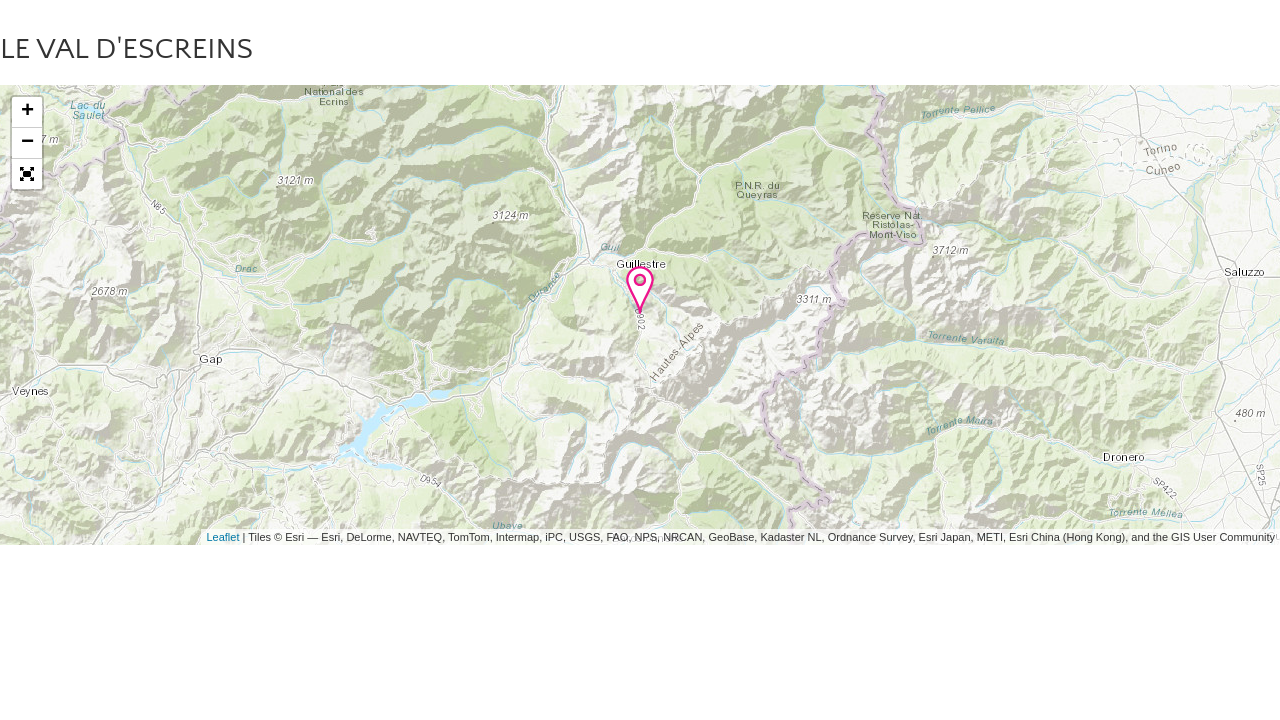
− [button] (27, 143)
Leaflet (222, 537)
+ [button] (27, 112)
